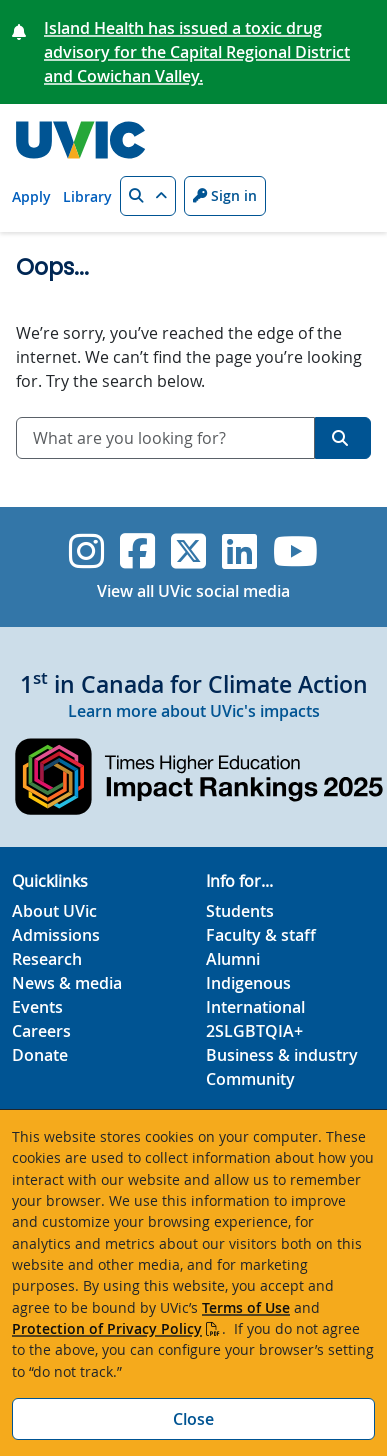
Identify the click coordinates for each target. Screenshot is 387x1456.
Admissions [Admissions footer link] (56, 935)
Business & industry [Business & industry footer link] (282, 1055)
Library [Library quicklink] (87, 196)
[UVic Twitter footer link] (188, 551)
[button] (148, 196)
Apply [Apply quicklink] (31, 196)
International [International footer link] (255, 1007)
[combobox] (165, 438)
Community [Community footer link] (250, 1079)
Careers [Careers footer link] (41, 1031)
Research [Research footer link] (47, 959)
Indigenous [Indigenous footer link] (248, 983)
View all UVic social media (193, 591)
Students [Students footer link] (240, 911)
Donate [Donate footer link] (40, 1055)
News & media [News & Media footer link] (67, 983)
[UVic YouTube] (295, 551)
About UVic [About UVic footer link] (54, 911)
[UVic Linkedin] (239, 551)
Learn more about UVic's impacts (194, 711)
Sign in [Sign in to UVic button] (225, 195)
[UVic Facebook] (137, 551)
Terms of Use (246, 1307)
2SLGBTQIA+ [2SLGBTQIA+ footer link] (254, 1031)
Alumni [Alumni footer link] (233, 959)
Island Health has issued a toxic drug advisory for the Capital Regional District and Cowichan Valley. (197, 52)
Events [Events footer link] (37, 1007)
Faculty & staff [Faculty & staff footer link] (261, 935)
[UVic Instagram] (86, 551)
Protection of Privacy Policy (107, 1328)
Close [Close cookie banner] (193, 1419)
